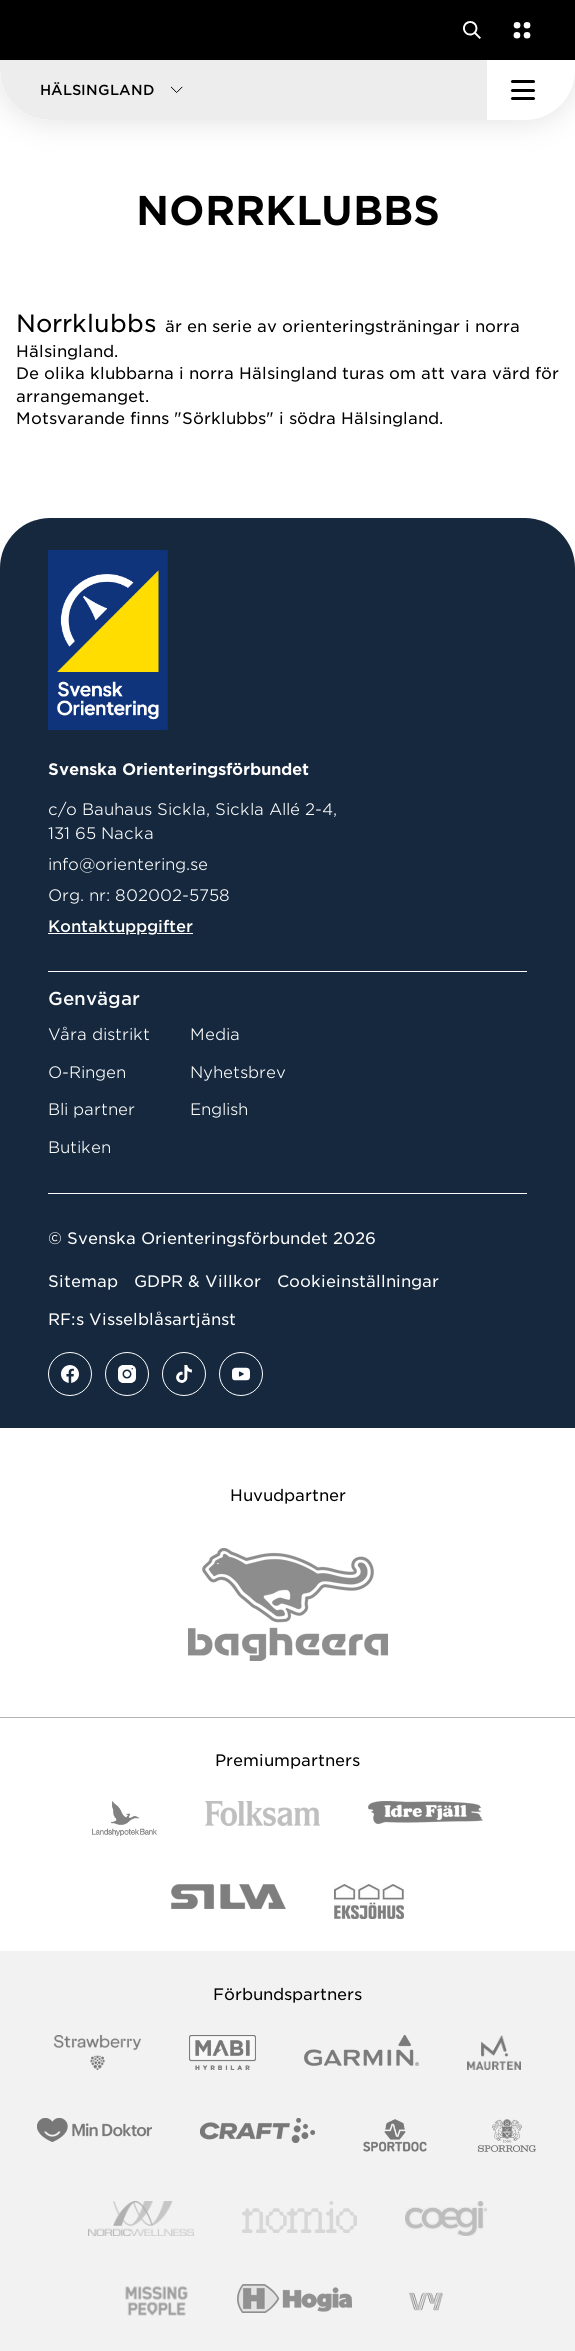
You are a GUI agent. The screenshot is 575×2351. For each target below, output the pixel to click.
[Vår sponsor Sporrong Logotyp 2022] (507, 2135)
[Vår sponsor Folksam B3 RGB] (262, 1818)
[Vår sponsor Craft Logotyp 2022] (257, 2135)
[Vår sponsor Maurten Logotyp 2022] (494, 2052)
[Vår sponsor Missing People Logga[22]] (156, 2301)
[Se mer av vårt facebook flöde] (70, 1374)
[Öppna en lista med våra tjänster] (518, 30)
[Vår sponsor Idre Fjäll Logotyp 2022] (425, 1818)
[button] (243, 90)
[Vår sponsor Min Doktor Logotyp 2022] (94, 2135)
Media (215, 1034)
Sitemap (83, 1281)
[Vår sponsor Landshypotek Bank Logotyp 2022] (125, 1818)
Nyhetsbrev (238, 1072)
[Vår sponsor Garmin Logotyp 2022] (361, 2052)
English (219, 1109)
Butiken (79, 1147)
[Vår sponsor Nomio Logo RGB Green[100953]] (299, 2218)
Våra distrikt (99, 1034)
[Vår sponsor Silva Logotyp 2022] (228, 1901)
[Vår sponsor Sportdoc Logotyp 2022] (395, 2135)
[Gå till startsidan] (53, 30)
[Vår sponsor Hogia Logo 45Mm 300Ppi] (294, 2301)
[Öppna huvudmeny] (531, 90)
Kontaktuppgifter (120, 926)
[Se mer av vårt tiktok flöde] (184, 1374)
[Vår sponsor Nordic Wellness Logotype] (141, 2218)
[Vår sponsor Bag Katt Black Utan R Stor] (288, 1604)
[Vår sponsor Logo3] (446, 2218)
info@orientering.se (128, 864)
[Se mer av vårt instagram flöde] (127, 1374)
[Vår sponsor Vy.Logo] (426, 2301)
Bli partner (91, 1109)
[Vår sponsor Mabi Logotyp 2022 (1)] (222, 2052)
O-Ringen (87, 1072)
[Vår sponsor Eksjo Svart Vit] (369, 1901)
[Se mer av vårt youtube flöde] (241, 1374)
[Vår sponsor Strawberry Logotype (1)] (98, 2052)
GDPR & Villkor (197, 1281)
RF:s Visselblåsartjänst (142, 1319)
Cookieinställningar (358, 1281)
